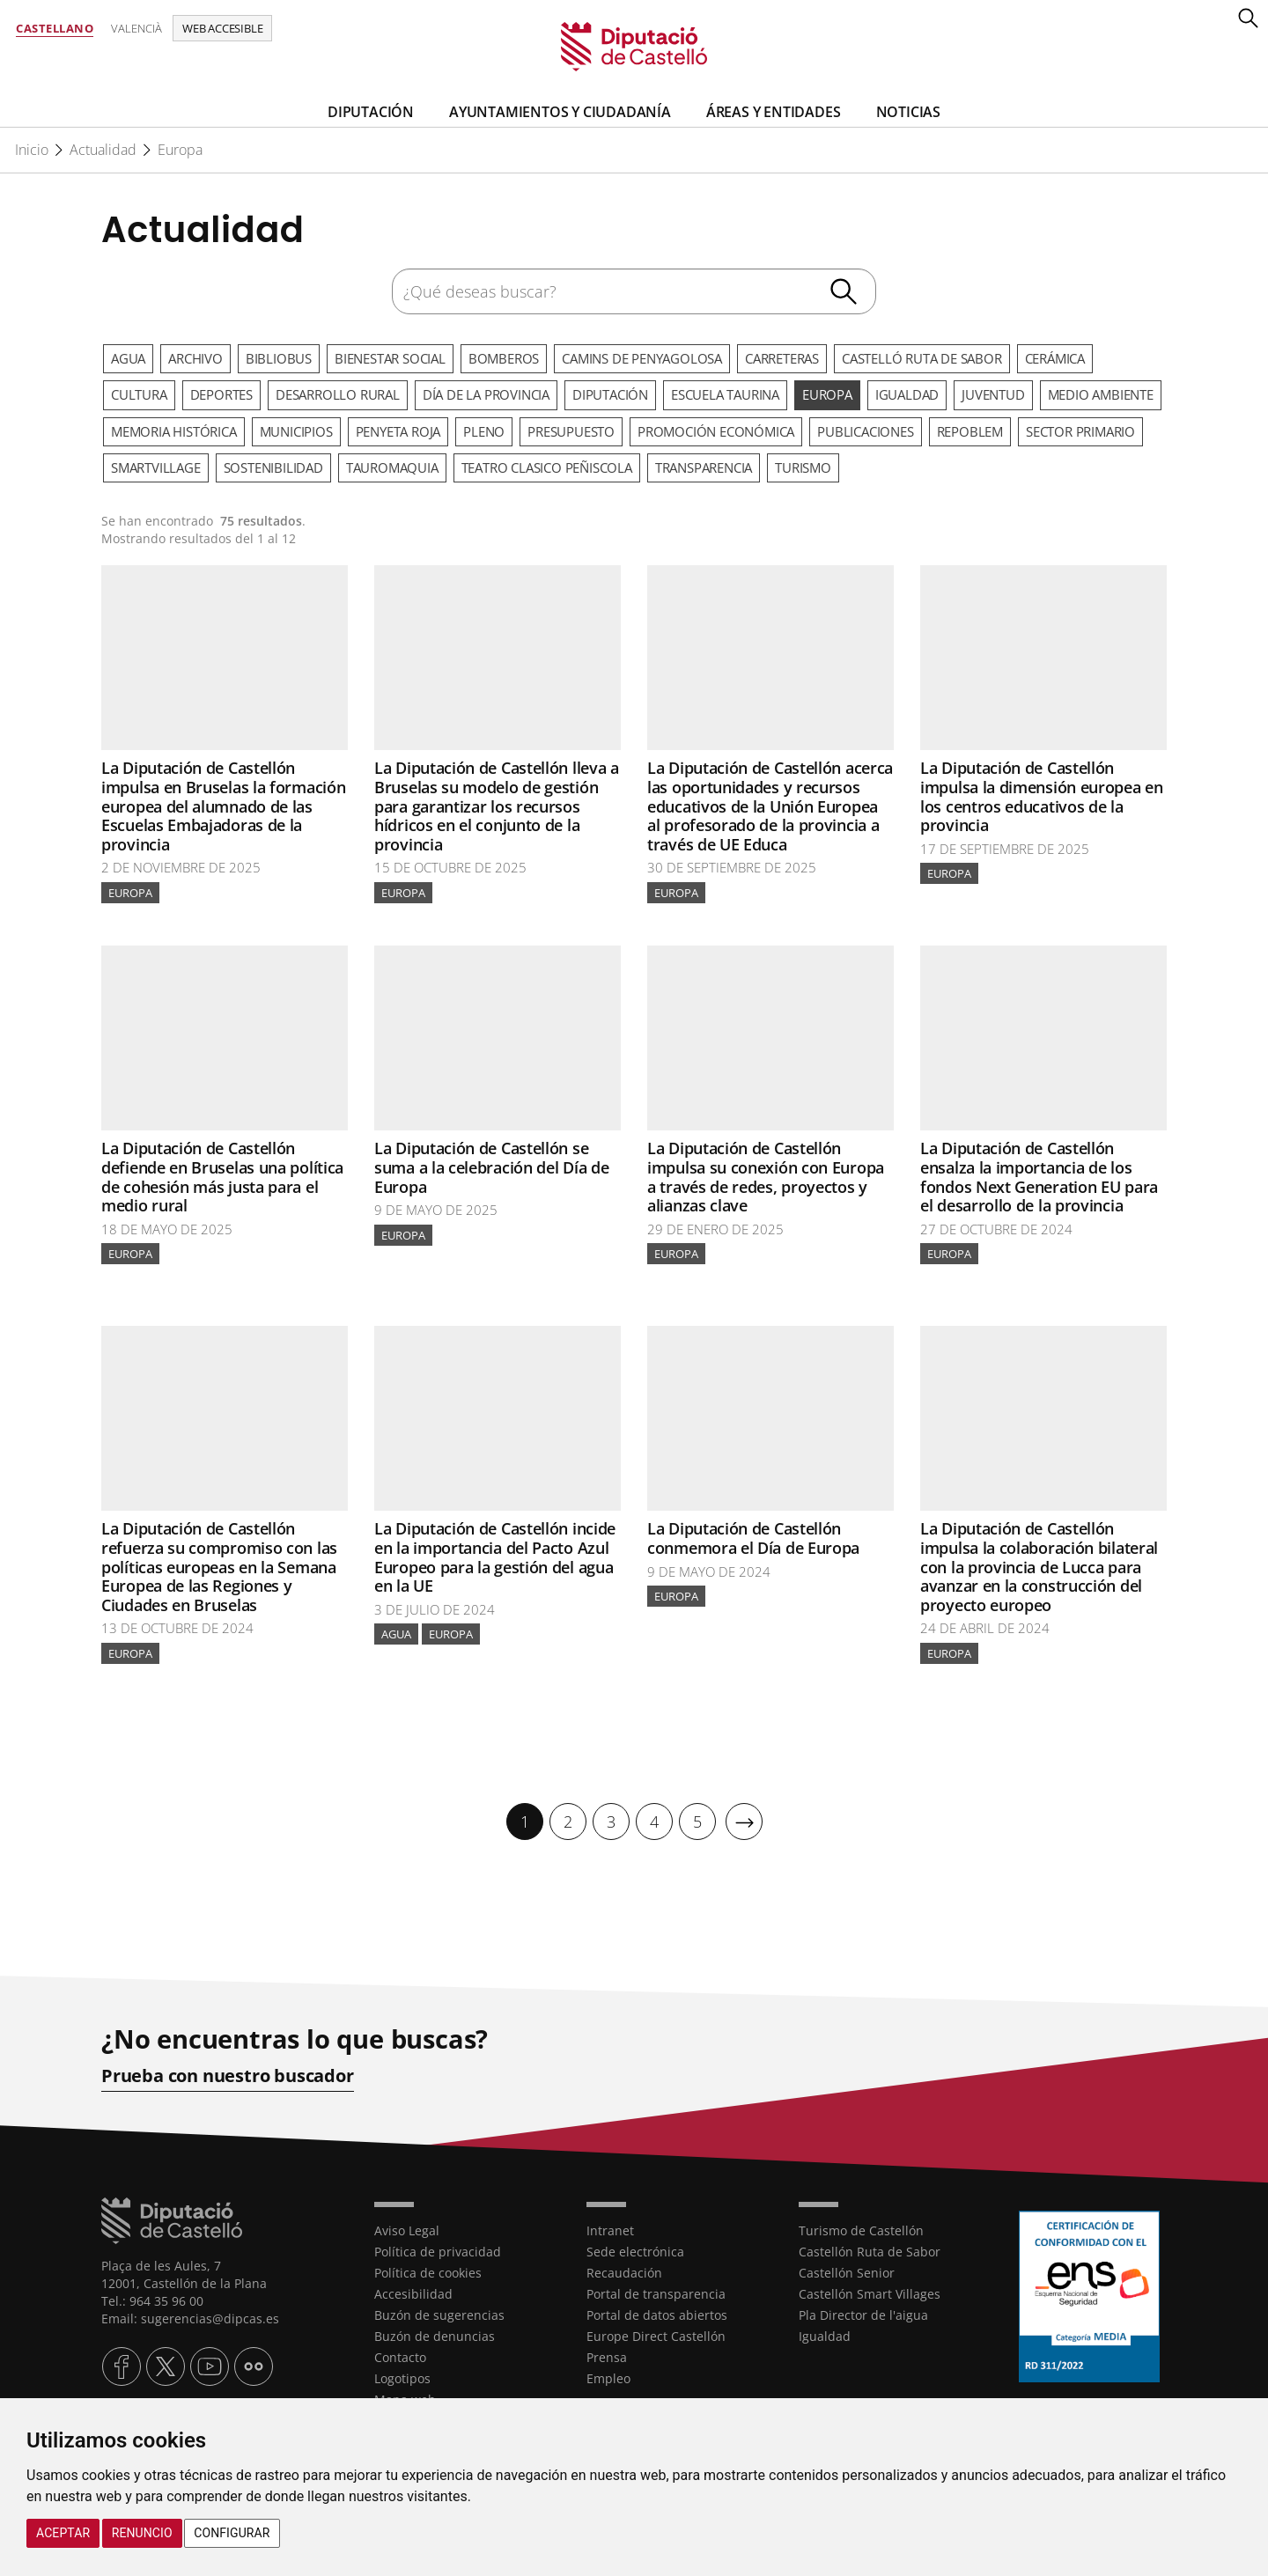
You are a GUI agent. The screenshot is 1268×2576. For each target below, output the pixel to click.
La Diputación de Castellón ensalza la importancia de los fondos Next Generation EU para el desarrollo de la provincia (1039, 1176)
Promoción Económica (716, 431)
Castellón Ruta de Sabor (869, 2251)
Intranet (610, 2230)
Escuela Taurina (725, 394)
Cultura (139, 394)
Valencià (136, 28)
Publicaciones (865, 431)
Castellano (54, 28)
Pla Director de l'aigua (863, 2315)
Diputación (371, 111)
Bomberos (503, 358)
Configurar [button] (231, 2533)
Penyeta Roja (398, 431)
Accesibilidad (413, 2293)
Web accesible (222, 28)
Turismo (803, 467)
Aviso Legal (406, 2230)
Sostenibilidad (273, 467)
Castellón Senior (847, 2272)
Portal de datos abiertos (656, 2315)
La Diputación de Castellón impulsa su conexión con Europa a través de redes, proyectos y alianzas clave (765, 1176)
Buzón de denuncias (434, 2336)
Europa (180, 149)
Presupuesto (571, 431)
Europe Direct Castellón (656, 2336)
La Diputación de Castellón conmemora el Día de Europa (753, 1538)
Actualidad (103, 149)
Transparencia (703, 467)
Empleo (608, 2378)
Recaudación (624, 2272)
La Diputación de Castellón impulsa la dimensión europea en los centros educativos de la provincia (1041, 796)
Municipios (296, 431)
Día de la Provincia (486, 394)
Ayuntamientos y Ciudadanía (560, 111)
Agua (128, 358)
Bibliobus (279, 358)
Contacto (400, 2357)
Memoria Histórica (174, 431)
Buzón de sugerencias (439, 2315)
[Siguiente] (744, 1821)
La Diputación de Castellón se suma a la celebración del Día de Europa (491, 1166)
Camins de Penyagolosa (642, 358)
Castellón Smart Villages (869, 2293)
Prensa (606, 2357)
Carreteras (782, 358)
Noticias (908, 111)
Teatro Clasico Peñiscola (546, 467)
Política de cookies (428, 2272)
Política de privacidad (437, 2251)
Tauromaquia (392, 467)
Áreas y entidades (773, 111)
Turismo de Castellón (861, 2230)
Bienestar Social (390, 358)
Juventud (993, 394)
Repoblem (970, 431)
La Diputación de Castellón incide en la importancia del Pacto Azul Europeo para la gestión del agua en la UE (495, 1557)
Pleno (484, 431)
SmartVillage (156, 467)
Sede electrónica (635, 2251)
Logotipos (402, 2378)
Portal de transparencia (656, 2293)
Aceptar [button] (63, 2533)
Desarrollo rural (338, 394)
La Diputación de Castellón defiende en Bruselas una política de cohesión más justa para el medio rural (222, 1176)
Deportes (221, 394)
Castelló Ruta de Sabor (922, 358)
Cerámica (1055, 358)
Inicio (31, 149)
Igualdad (907, 394)
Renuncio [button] (142, 2533)
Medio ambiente (1101, 394)
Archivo (195, 358)
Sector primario (1080, 431)
